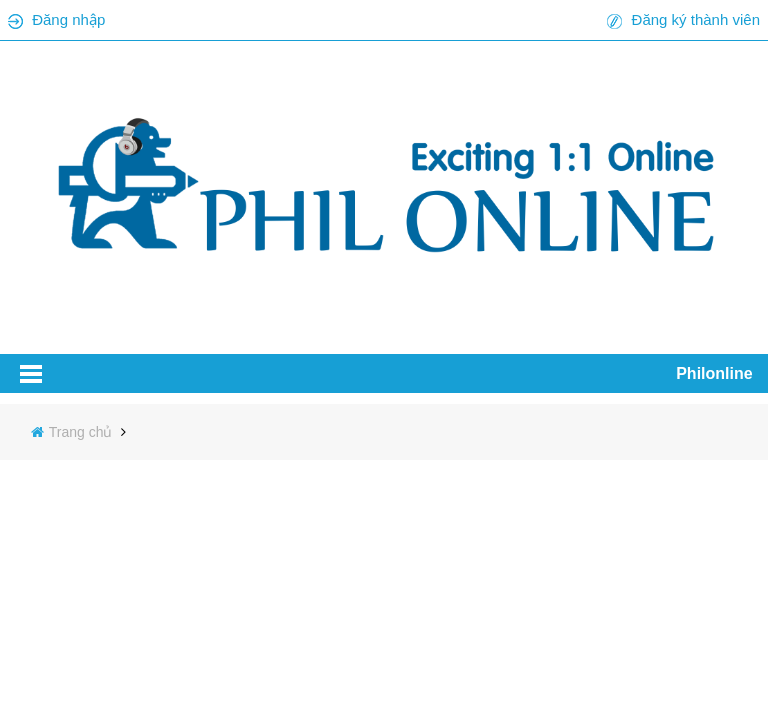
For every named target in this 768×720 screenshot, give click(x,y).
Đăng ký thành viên (696, 19)
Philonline (714, 373)
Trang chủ (83, 432)
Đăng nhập (68, 19)
